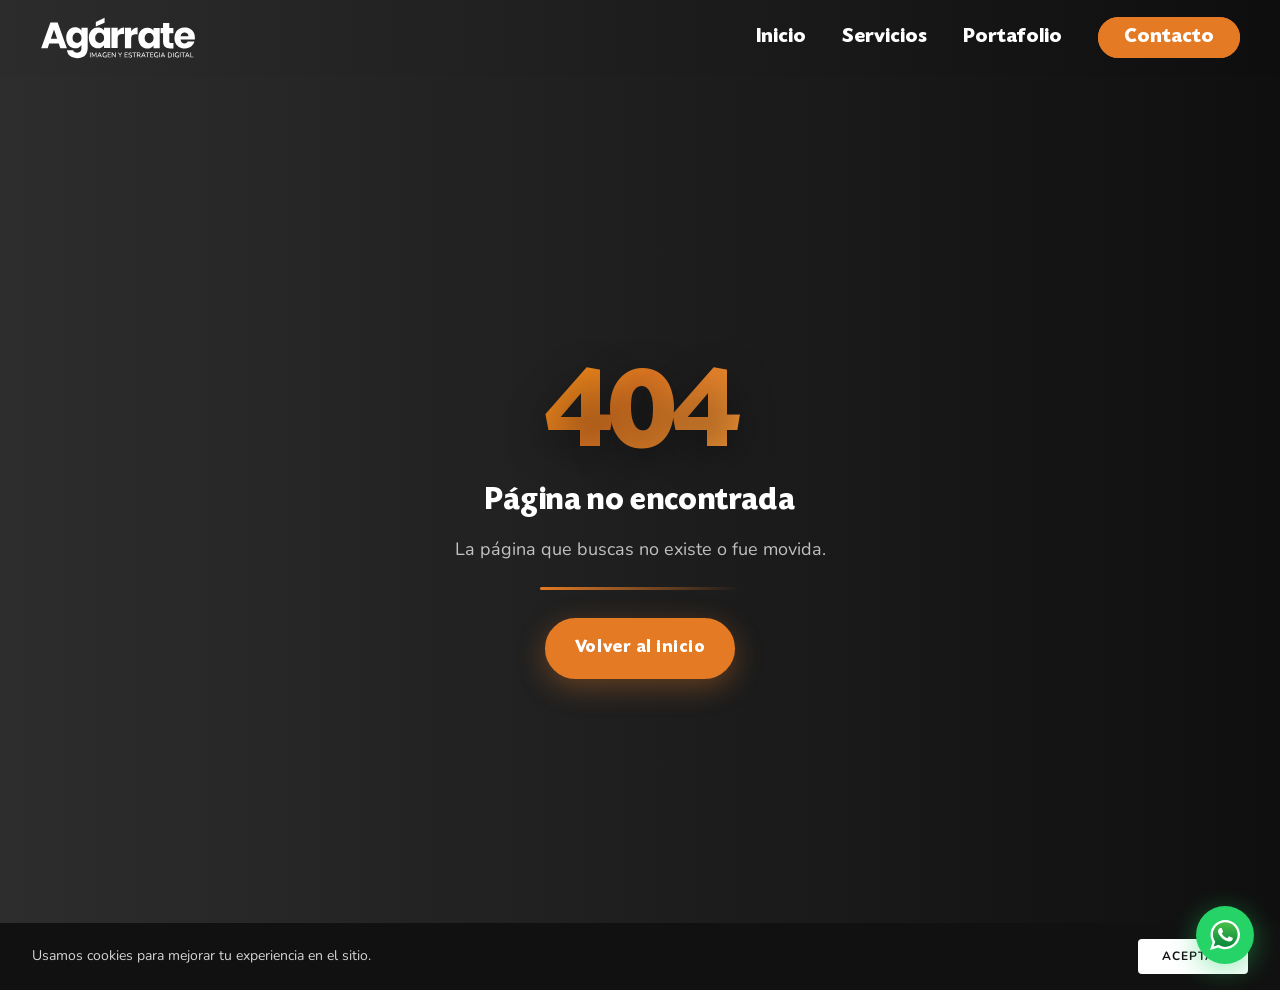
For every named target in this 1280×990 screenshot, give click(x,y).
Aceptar (1193, 956)
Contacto (1169, 37)
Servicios (884, 37)
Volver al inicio (640, 648)
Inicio (781, 37)
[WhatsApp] (1225, 935)
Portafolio (1012, 37)
